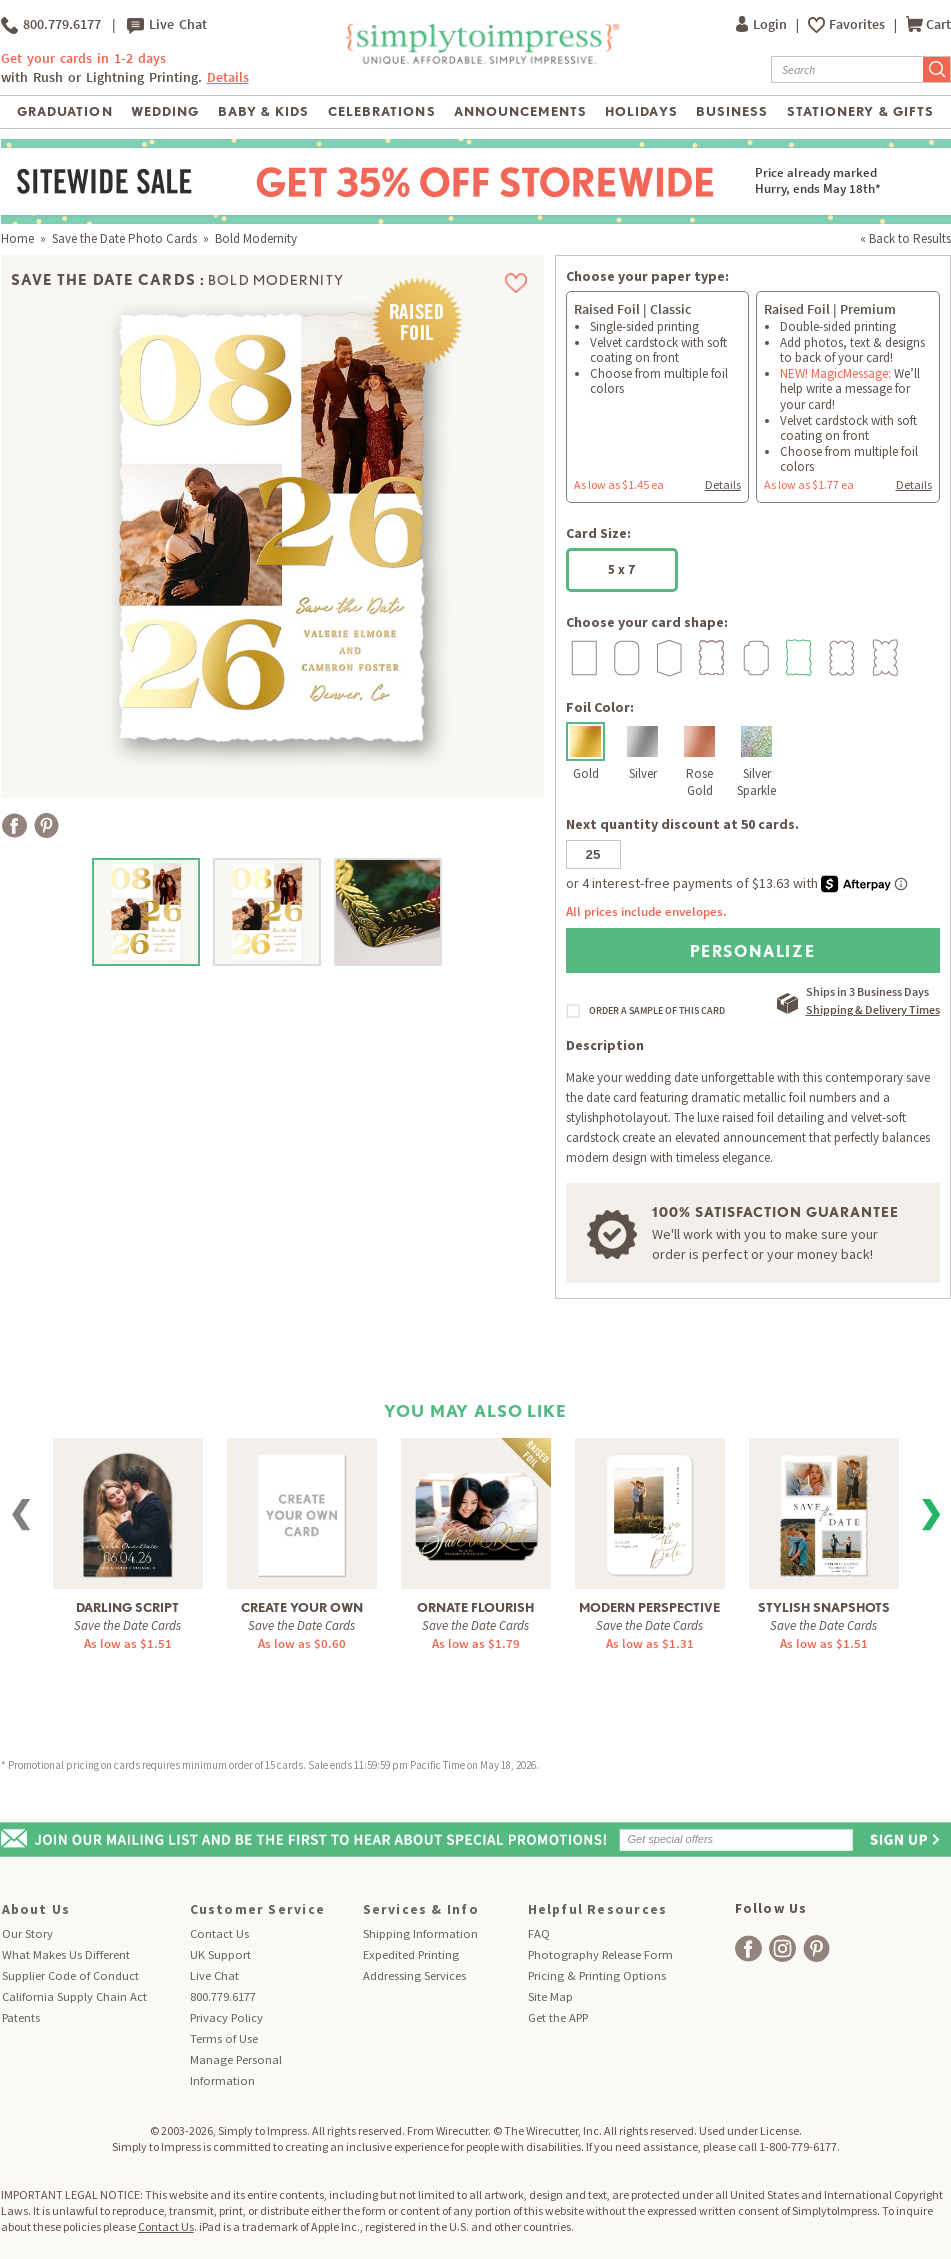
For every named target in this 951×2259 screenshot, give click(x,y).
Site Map (550, 1996)
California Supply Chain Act (74, 1996)
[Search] (847, 69)
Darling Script (127, 1607)
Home (17, 238)
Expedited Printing (411, 1954)
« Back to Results (905, 238)
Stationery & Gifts (860, 111)
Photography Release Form (600, 1954)
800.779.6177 (51, 25)
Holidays (641, 111)
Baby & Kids (263, 111)
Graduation (64, 111)
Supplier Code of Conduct (70, 1975)
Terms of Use (224, 2038)
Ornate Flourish (475, 1607)
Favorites (858, 24)
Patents (21, 2017)
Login (763, 24)
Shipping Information (420, 1933)
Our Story (27, 1933)
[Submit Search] (937, 69)
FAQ (539, 1933)
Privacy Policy (226, 2017)
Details (228, 77)
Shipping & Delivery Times (873, 1009)
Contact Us (219, 1933)
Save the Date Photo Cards (124, 238)
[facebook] (748, 1948)
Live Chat (167, 25)
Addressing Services (414, 1975)
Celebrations (381, 111)
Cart (928, 24)
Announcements (520, 111)
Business (732, 111)
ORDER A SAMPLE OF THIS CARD (657, 1011)
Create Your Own (302, 1607)
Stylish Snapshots (824, 1607)
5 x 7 (621, 569)
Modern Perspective (649, 1607)
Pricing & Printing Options (597, 1975)
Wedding (165, 111)
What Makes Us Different (66, 1954)
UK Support (220, 1954)
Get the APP (558, 2017)
